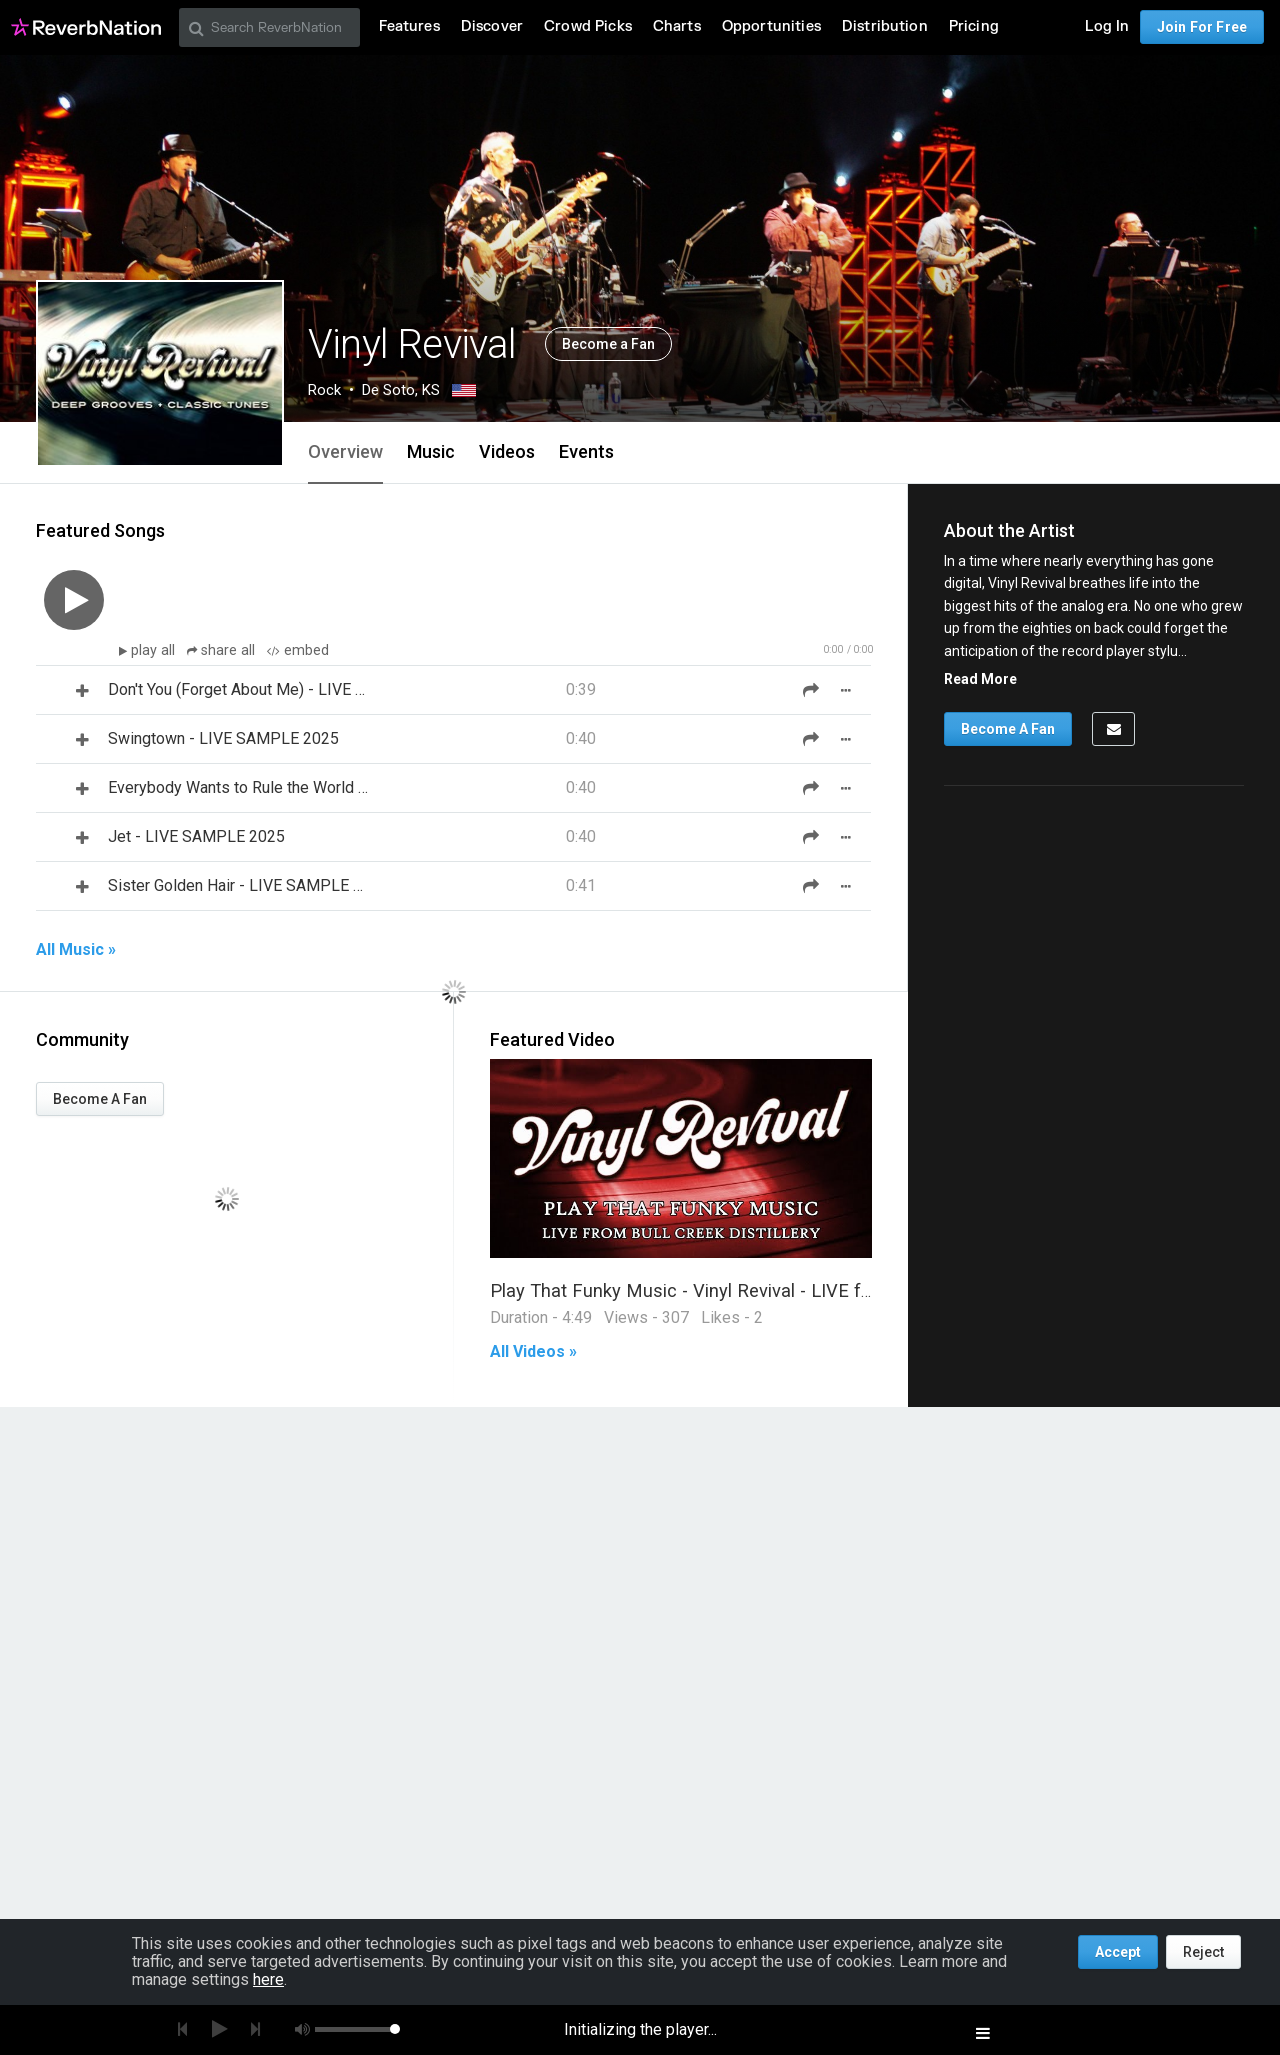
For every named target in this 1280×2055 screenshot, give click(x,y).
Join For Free (1202, 27)
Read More (980, 679)
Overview (345, 451)
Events (586, 451)
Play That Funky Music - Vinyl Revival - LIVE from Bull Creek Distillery (773, 1290)
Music (431, 451)
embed (298, 650)
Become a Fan (608, 344)
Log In (1107, 26)
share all (223, 650)
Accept (1118, 1952)
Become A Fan (100, 1099)
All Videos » (533, 1352)
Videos (507, 451)
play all (155, 650)
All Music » (76, 950)
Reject (1203, 1952)
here (268, 1979)
